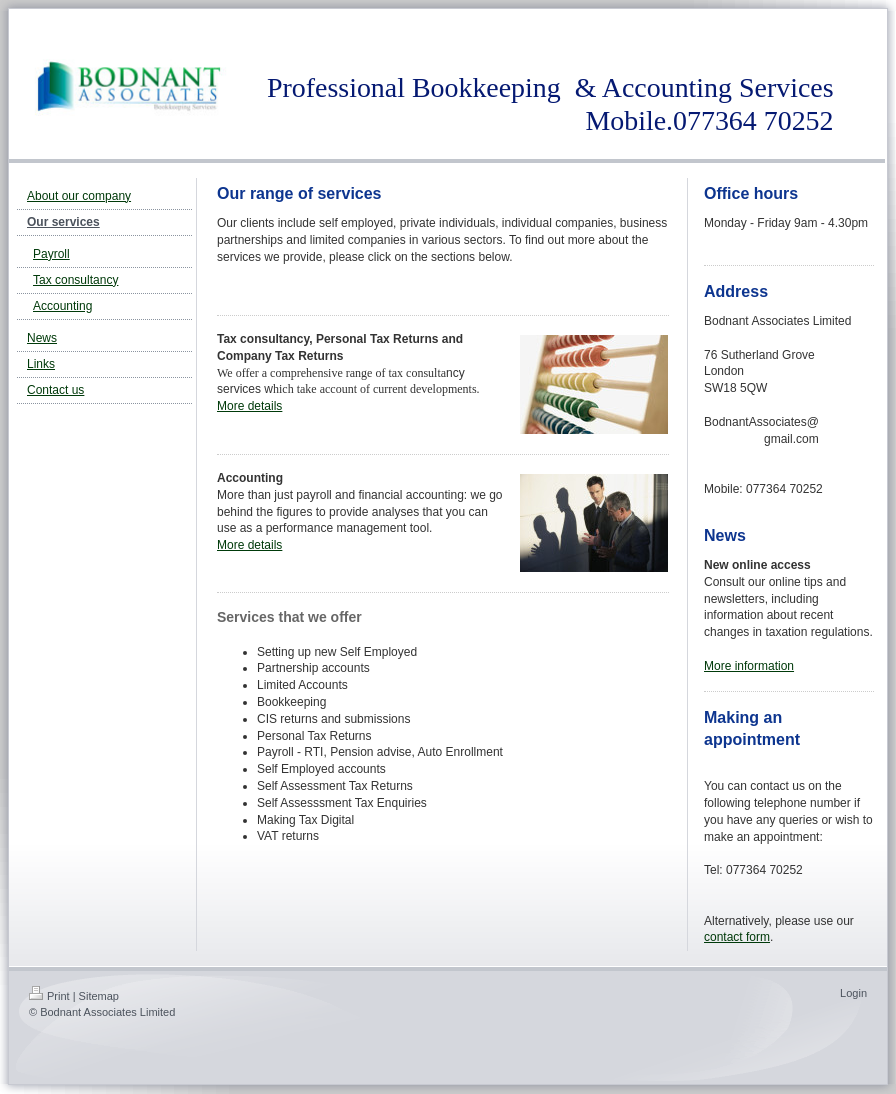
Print (49, 996)
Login (853, 993)
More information (749, 666)
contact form (737, 937)
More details (249, 406)
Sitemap (99, 996)
